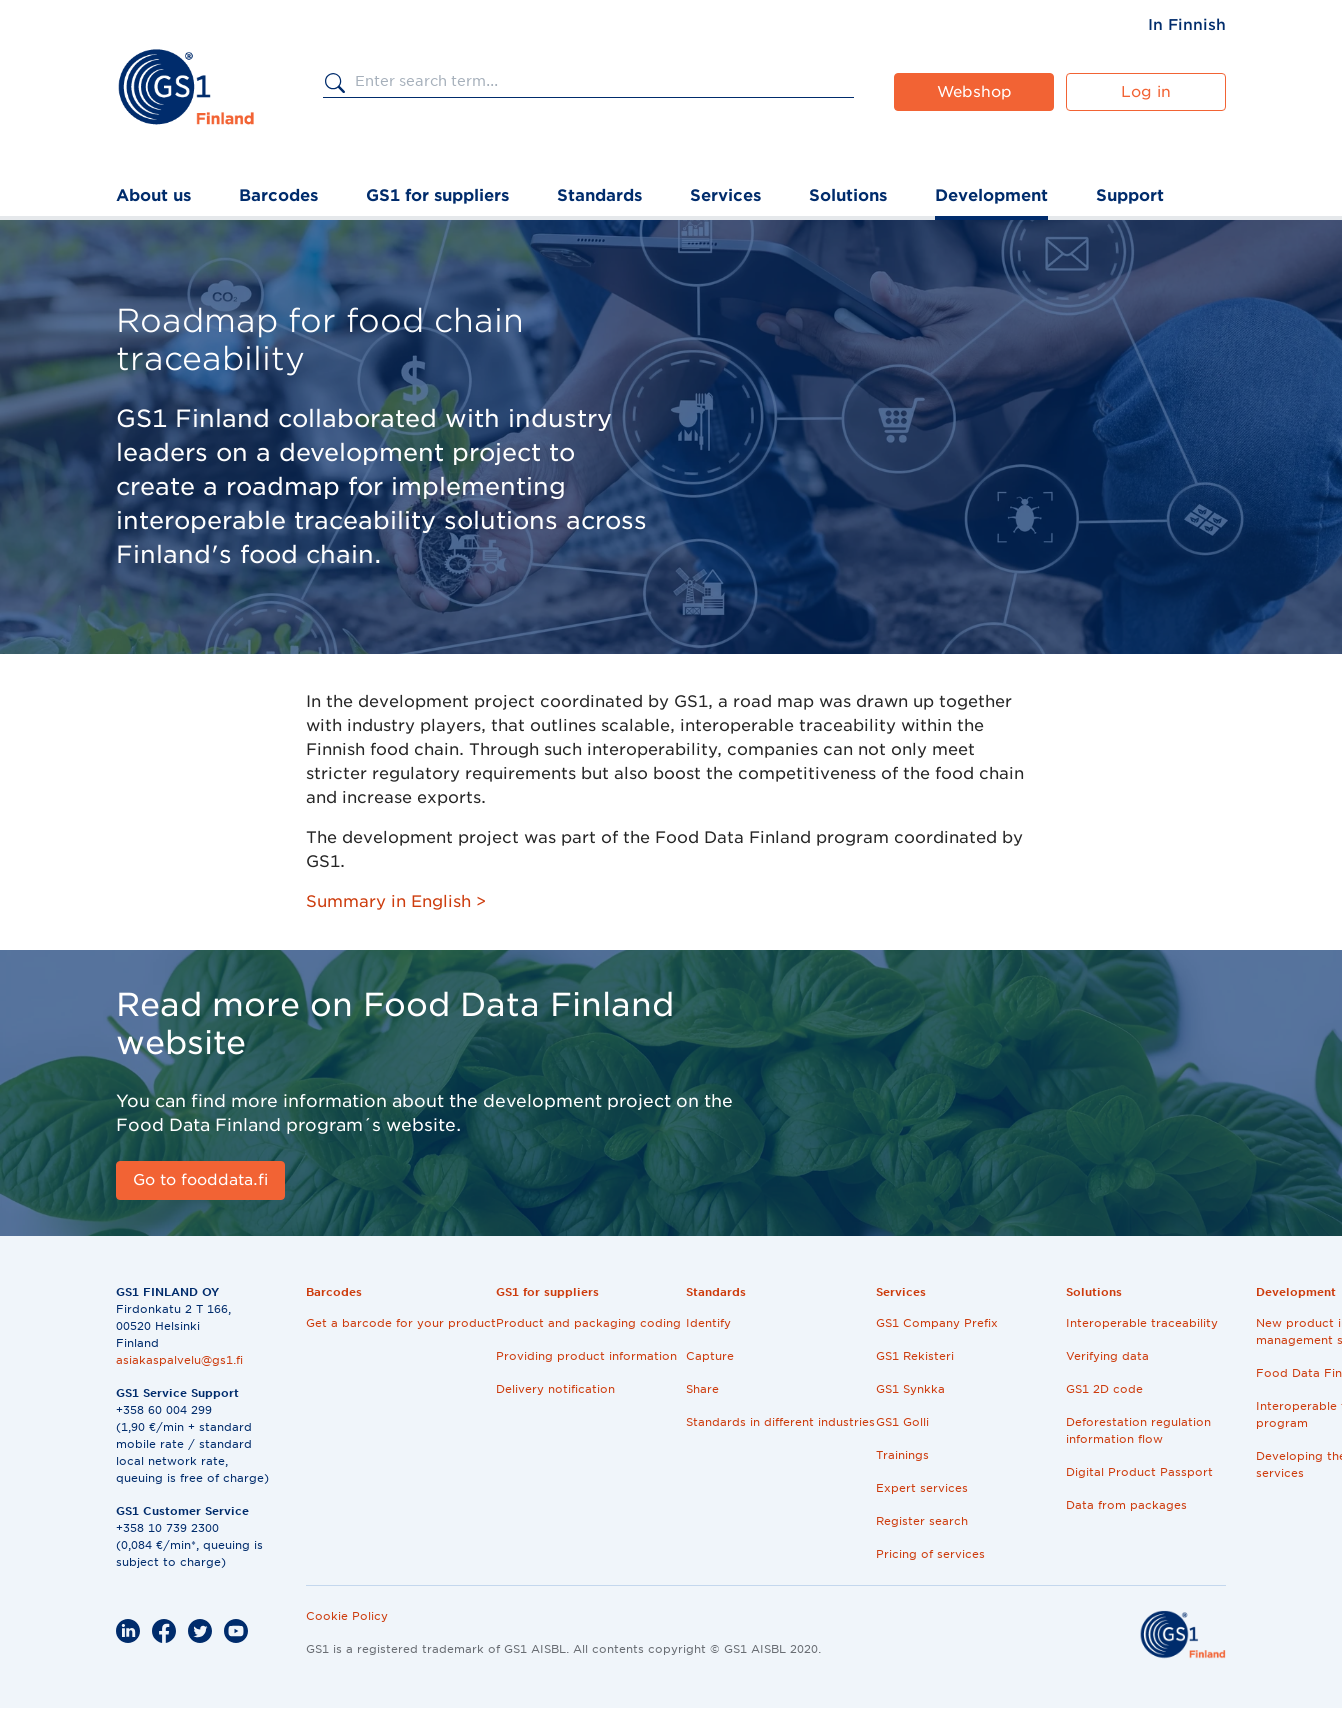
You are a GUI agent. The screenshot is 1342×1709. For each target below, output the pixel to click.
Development (991, 195)
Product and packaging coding (588, 1323)
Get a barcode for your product (401, 1323)
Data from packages (1126, 1505)
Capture (710, 1356)
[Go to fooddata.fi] (200, 1180)
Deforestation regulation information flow (1138, 1430)
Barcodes (278, 195)
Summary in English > (396, 901)
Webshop (974, 92)
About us (153, 195)
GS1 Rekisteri (915, 1356)
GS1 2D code (1104, 1389)
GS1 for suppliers (437, 195)
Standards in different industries (780, 1422)
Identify (708, 1323)
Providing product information (586, 1356)
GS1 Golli (902, 1422)
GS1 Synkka (910, 1389)
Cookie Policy (347, 1616)
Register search (922, 1521)
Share (702, 1389)
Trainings (902, 1455)
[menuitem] (1187, 25)
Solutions (848, 195)
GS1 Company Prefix (937, 1323)
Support (1130, 195)
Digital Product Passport (1139, 1472)
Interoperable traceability (1142, 1323)
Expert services (922, 1488)
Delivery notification (555, 1389)
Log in (1146, 92)
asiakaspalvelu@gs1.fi (179, 1360)
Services (725, 195)
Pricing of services (930, 1554)
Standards (599, 195)
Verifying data (1107, 1356)
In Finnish (1187, 25)
